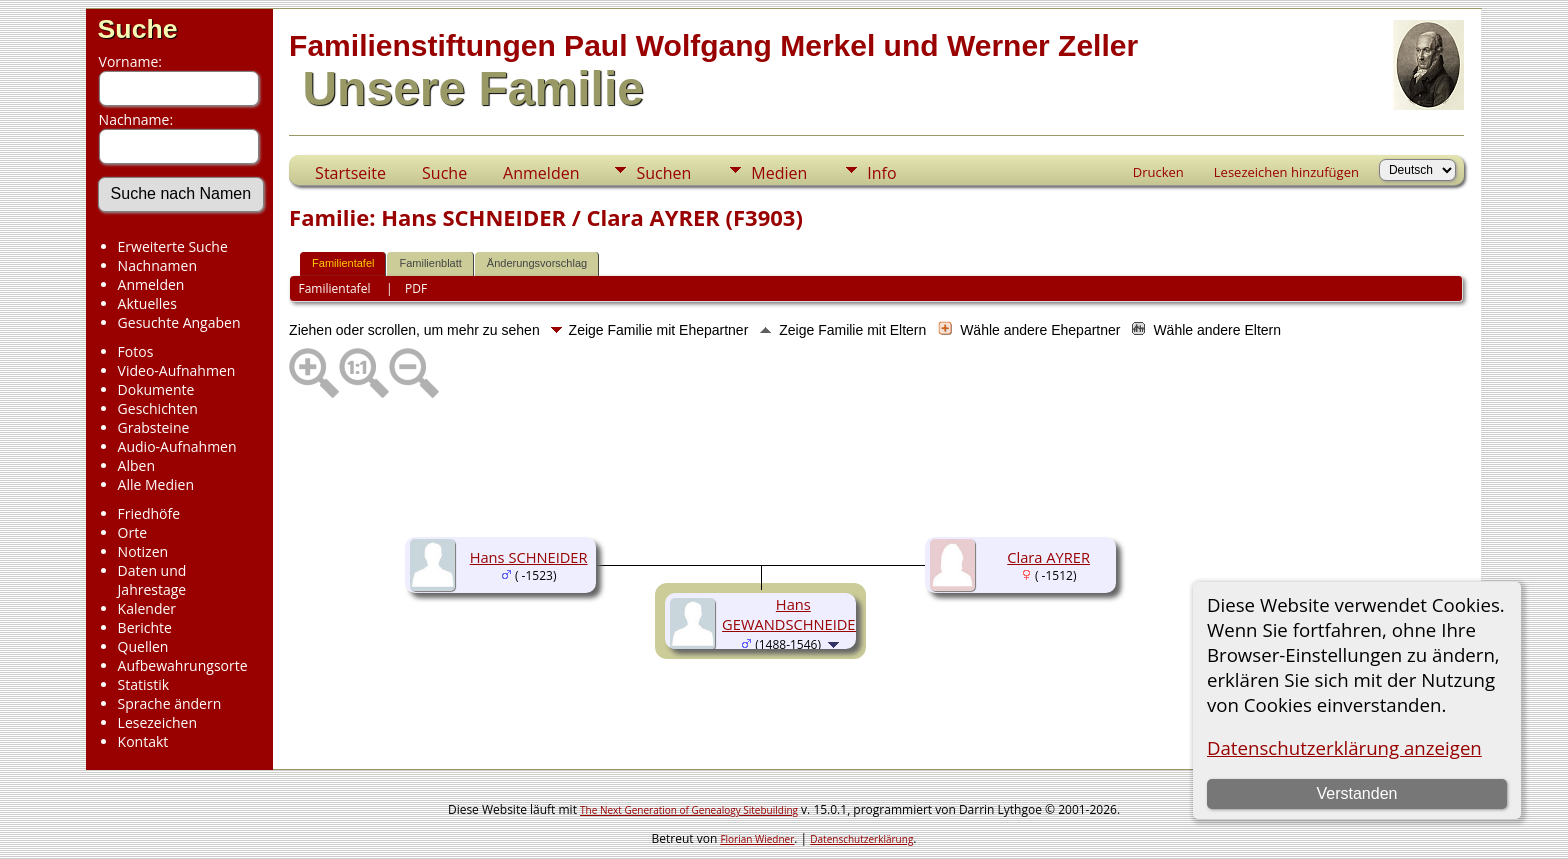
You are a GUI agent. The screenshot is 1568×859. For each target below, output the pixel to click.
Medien (779, 173)
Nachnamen (157, 265)
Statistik (144, 684)
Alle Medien (156, 484)
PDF (416, 288)
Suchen (663, 173)
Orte (132, 532)
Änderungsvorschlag (537, 263)
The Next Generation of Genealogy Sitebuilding (689, 810)
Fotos (136, 351)
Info (881, 173)
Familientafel (343, 263)
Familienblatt (430, 263)
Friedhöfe (149, 513)
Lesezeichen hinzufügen (1286, 172)
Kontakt (143, 741)
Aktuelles (147, 303)
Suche (138, 29)
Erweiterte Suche (173, 246)
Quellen (143, 646)
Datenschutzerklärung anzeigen (1344, 747)
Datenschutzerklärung (861, 839)
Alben (136, 465)
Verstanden (1356, 793)
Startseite (350, 173)
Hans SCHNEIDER (529, 557)
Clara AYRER (1048, 557)
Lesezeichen (157, 722)
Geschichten (158, 408)
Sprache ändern (170, 703)
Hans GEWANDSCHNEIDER (793, 614)
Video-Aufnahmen (177, 370)
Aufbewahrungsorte (183, 665)
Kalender (147, 608)
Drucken (1158, 172)
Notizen (143, 551)
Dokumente (156, 389)
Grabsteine (154, 427)
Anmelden (151, 284)
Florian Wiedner (757, 839)
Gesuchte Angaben (179, 322)
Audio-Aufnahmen (177, 446)
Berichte (145, 627)
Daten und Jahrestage (152, 580)
